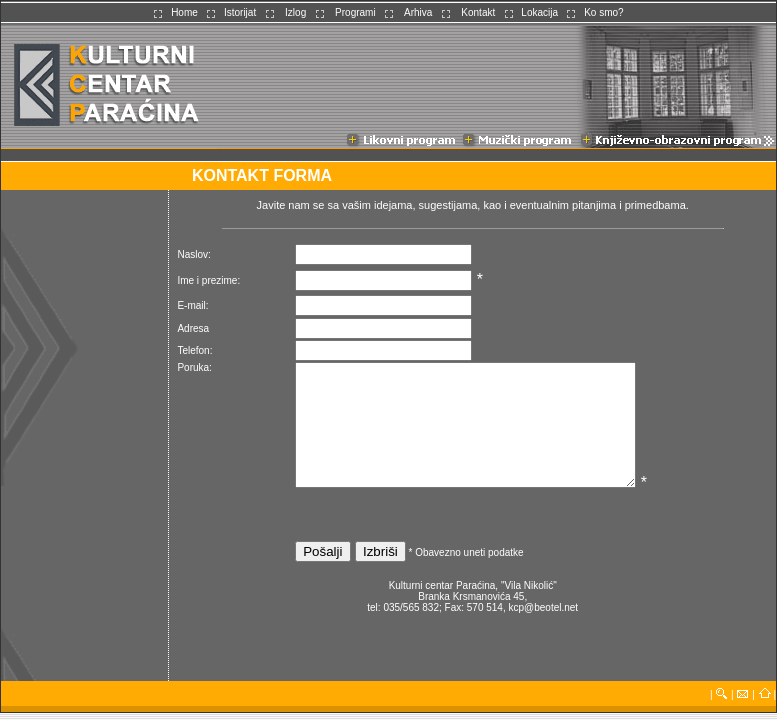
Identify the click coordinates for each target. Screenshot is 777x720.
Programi (355, 12)
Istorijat (240, 12)
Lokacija (539, 12)
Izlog (295, 12)
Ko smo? (603, 12)
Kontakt (478, 12)
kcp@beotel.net (543, 607)
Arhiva (418, 12)
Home (184, 12)
